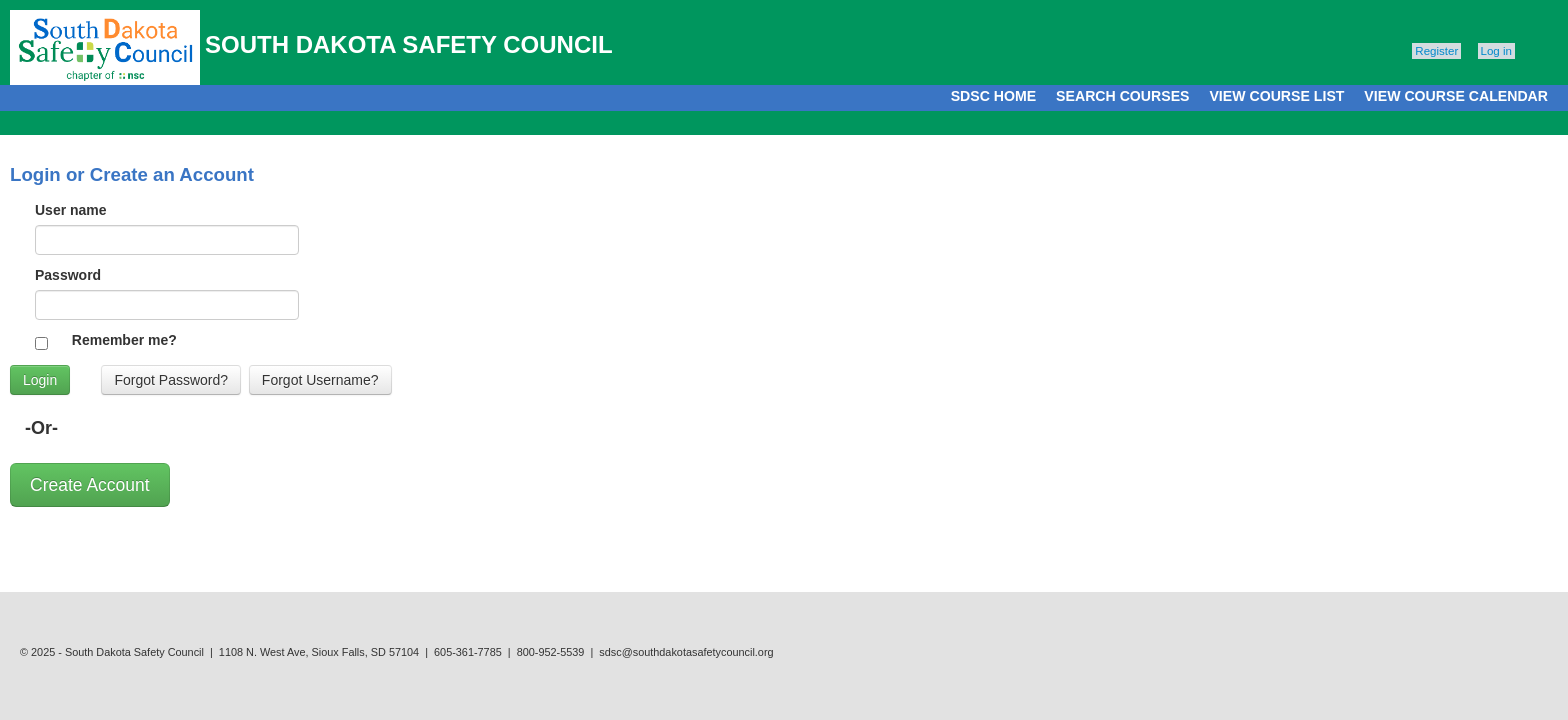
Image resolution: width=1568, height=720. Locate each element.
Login (40, 380)
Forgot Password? (171, 380)
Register (1436, 51)
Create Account (90, 485)
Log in (1496, 51)
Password (68, 275)
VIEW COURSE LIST (1276, 96)
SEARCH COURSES (1122, 96)
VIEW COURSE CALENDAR (1456, 96)
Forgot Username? (320, 380)
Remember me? (124, 340)
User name (71, 210)
